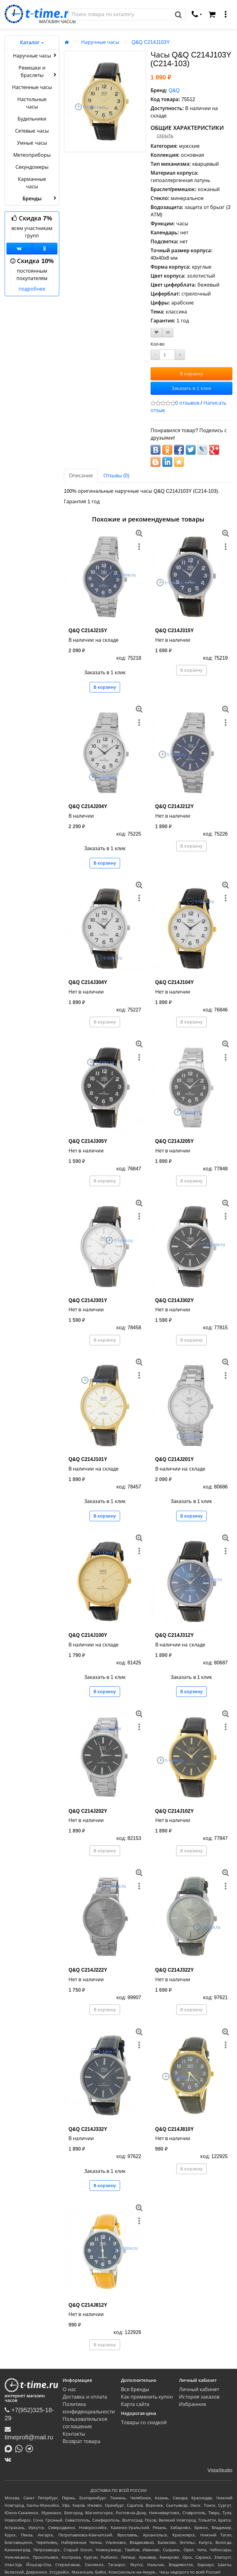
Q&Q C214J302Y (174, 1300)
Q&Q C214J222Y (88, 1970)
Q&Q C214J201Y (174, 1459)
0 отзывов (187, 403)
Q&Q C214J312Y (174, 1635)
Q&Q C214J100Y (88, 1635)
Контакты (74, 2434)
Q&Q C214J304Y (88, 982)
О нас (69, 2389)
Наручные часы (35, 55)
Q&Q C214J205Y (174, 1141)
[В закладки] (156, 332)
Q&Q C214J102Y (174, 1811)
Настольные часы (32, 103)
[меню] (225, 14)
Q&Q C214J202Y (88, 1811)
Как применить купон (147, 2396)
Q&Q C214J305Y (88, 1141)
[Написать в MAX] (10, 2448)
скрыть (165, 135)
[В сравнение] (168, 332)
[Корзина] (212, 14)
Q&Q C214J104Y (174, 982)
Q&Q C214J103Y (150, 42)
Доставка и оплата (85, 2396)
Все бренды (135, 2389)
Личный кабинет (199, 2389)
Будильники (32, 118)
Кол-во (158, 344)
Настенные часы (32, 87)
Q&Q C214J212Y (174, 806)
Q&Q (174, 90)
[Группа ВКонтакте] (19, 248)
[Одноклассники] (45, 248)
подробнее (32, 289)
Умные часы (32, 143)
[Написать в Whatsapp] (20, 2448)
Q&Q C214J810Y (174, 2129)
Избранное (192, 2404)
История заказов (199, 2396)
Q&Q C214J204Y (88, 806)
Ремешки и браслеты (38, 71)
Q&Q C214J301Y (88, 1300)
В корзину (191, 373)
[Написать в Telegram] (31, 2448)
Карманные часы (32, 183)
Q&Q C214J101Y (88, 1459)
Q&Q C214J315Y (174, 630)
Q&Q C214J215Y (88, 630)
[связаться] (197, 14)
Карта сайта (135, 2404)
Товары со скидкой (144, 2422)
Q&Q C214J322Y (174, 1970)
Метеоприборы (32, 155)
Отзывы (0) (116, 475)
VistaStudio (219, 2470)
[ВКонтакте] (9, 2459)
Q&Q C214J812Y (88, 2305)
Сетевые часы (31, 131)
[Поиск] (120, 14)
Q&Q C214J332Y (88, 2129)
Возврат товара (81, 2441)
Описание (81, 475)
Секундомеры (31, 167)
